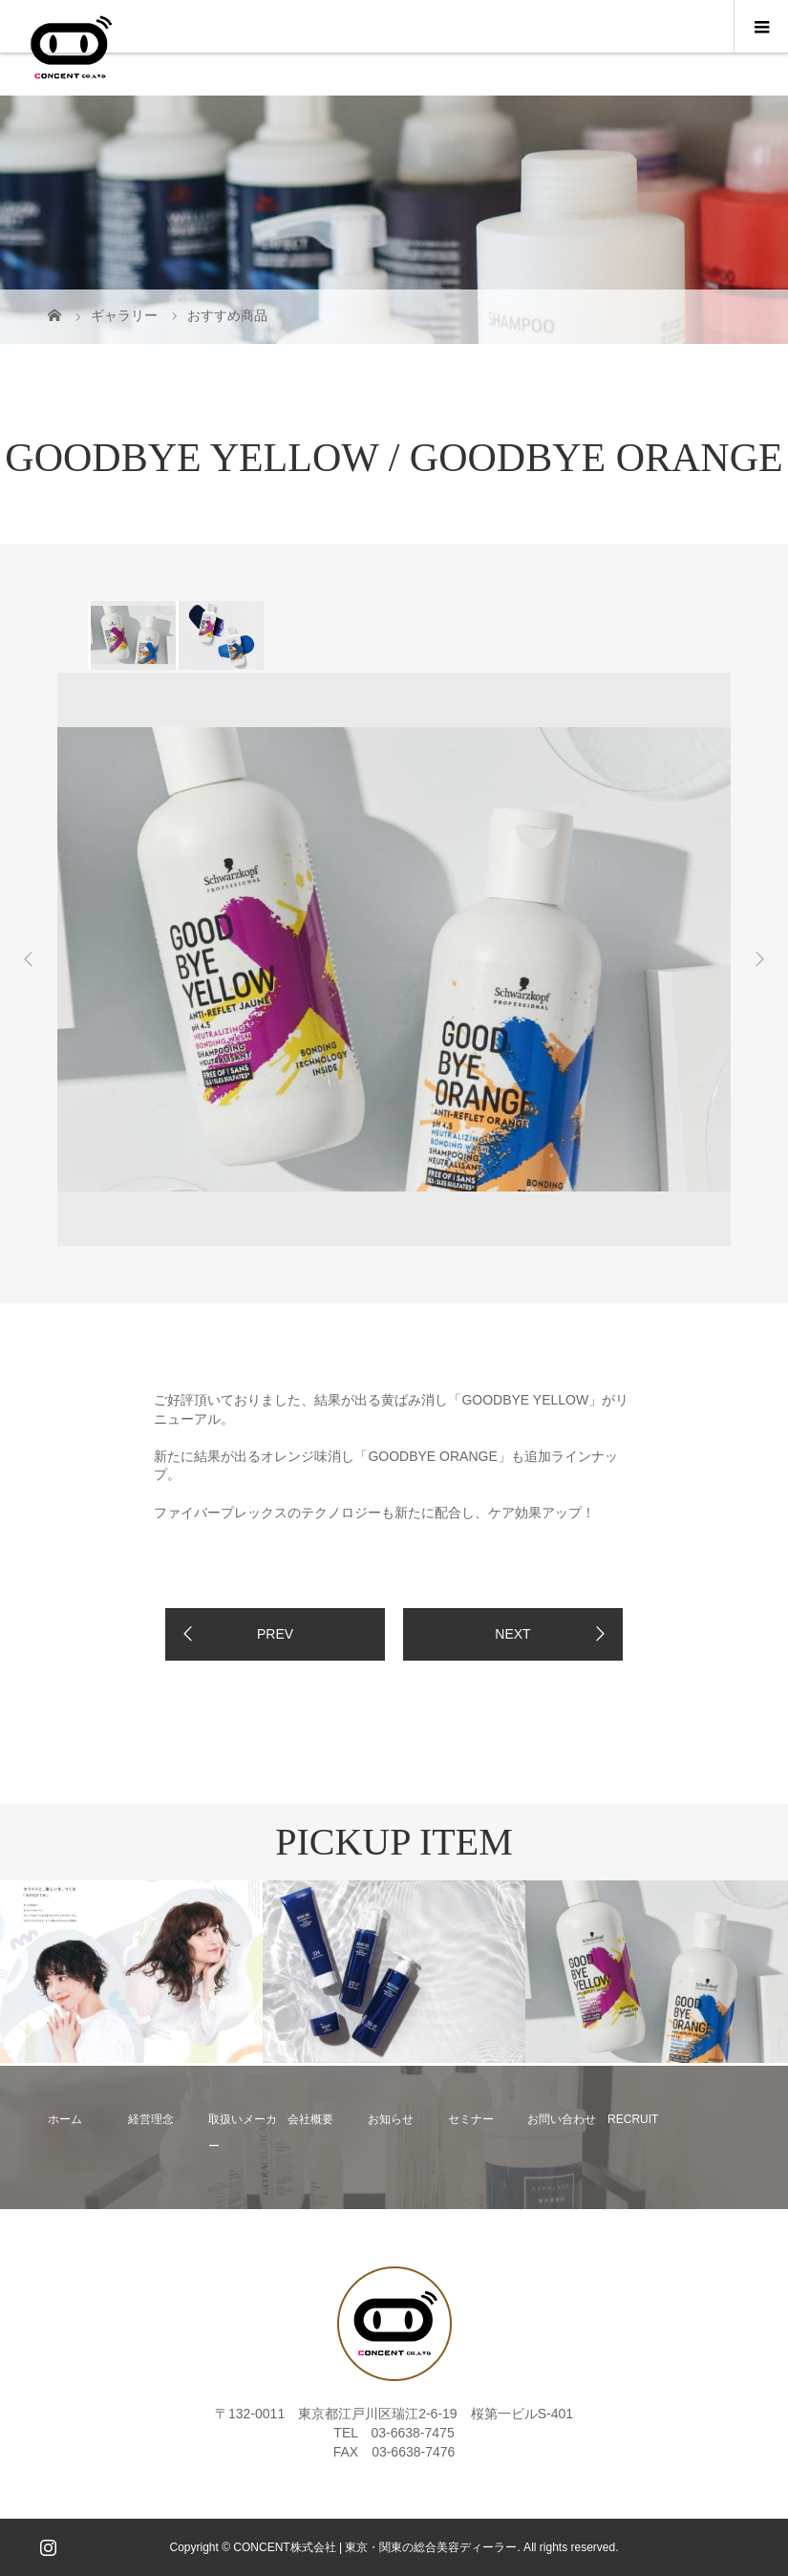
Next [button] (759, 959)
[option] (132, 635)
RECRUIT (632, 2119)
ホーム (65, 2119)
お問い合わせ (561, 2119)
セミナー (471, 2119)
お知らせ (391, 2119)
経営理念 (151, 2119)
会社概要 (310, 2119)
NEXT (512, 1634)
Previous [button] (28, 959)
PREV (275, 1634)
